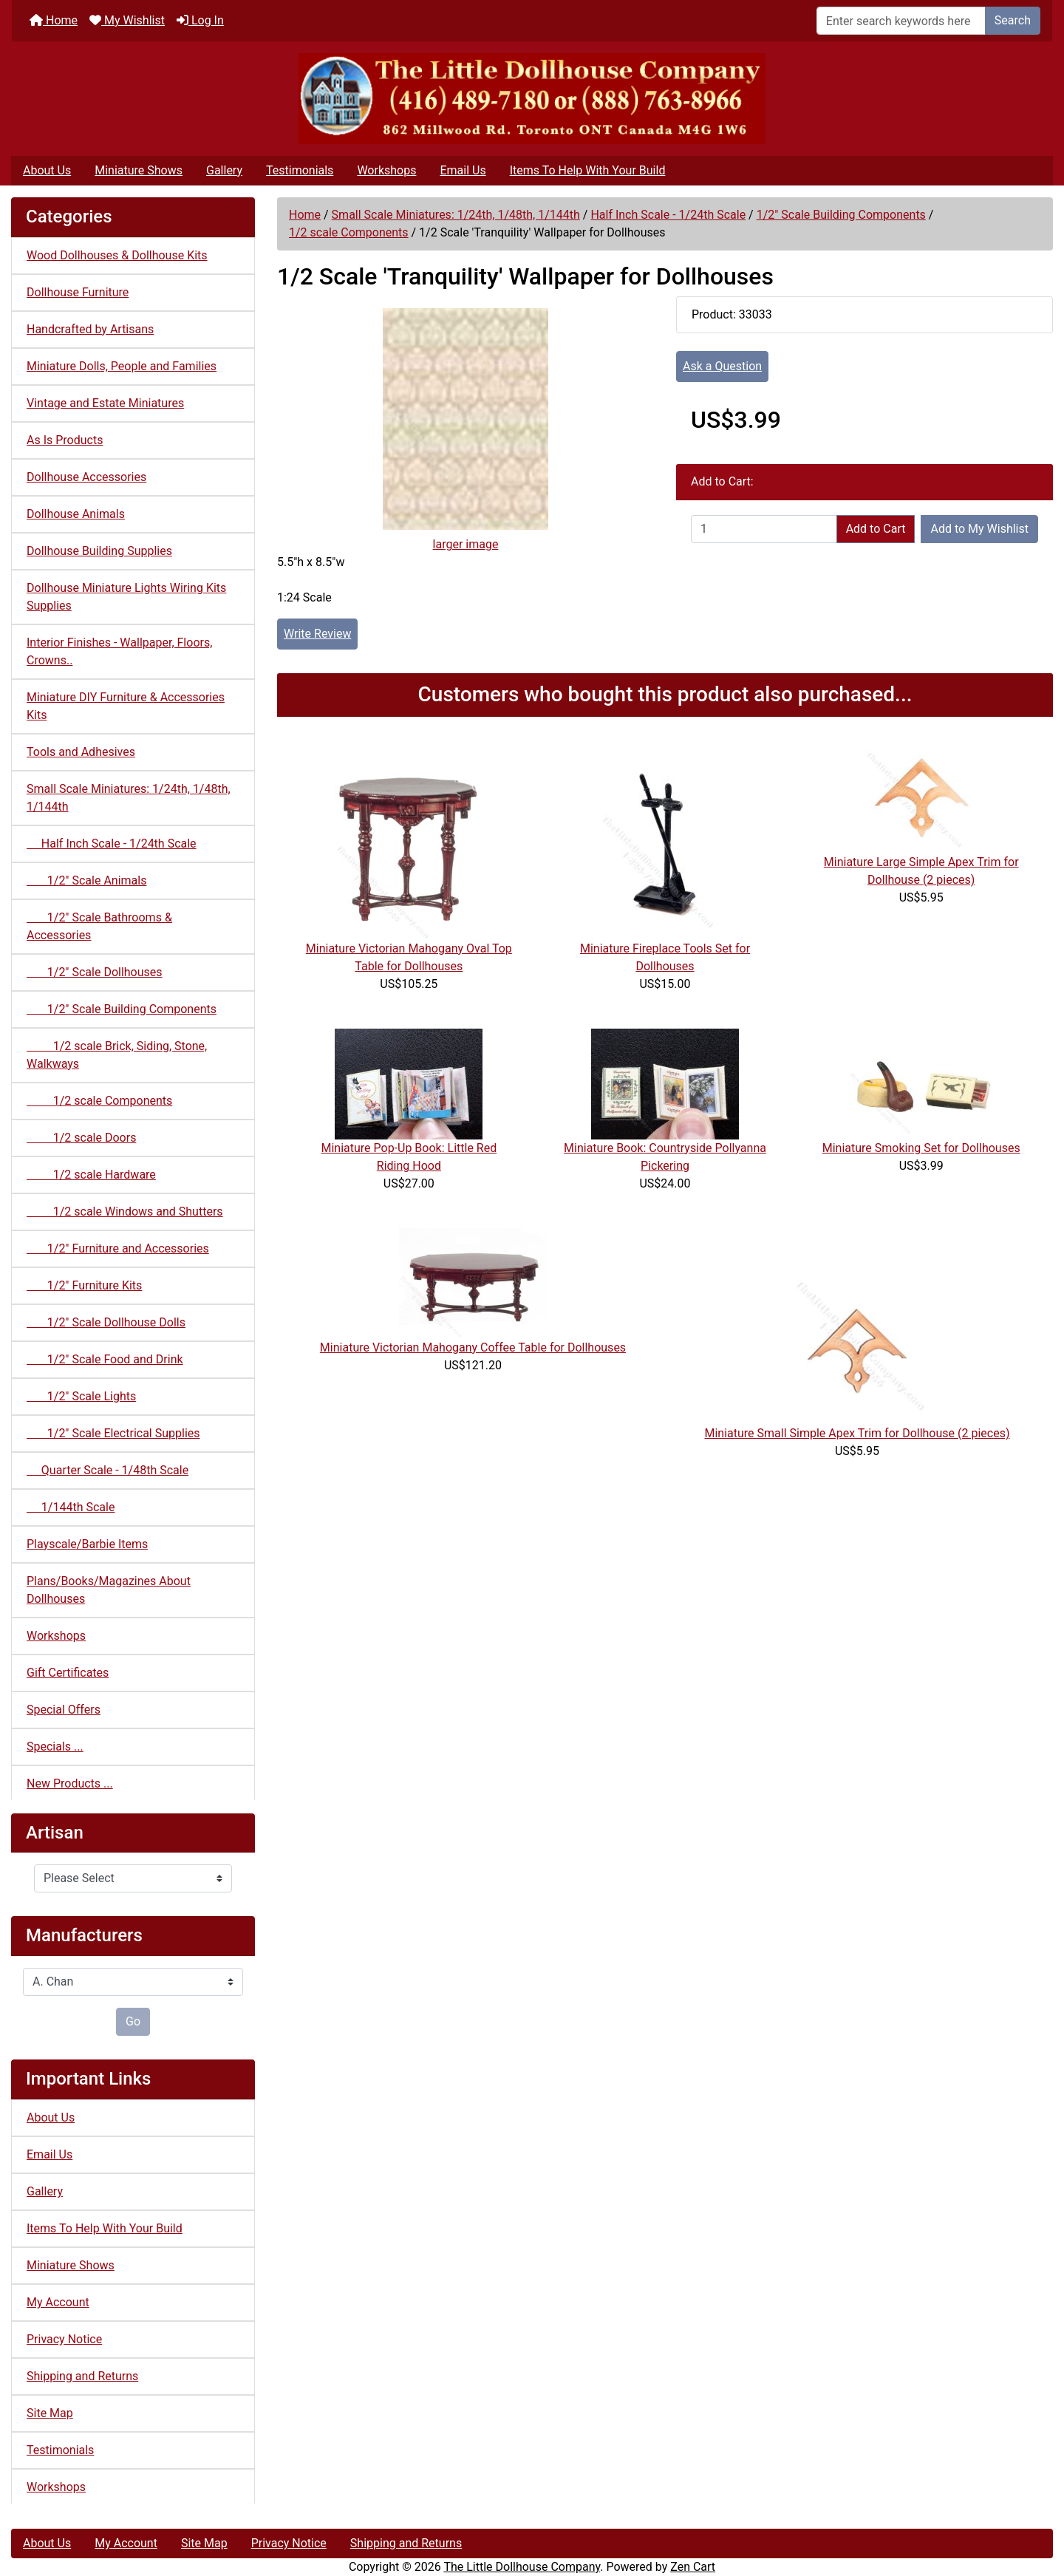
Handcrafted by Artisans (90, 329)
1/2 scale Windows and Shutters (125, 1211)
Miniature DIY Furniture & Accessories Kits (126, 706)
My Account (58, 2302)
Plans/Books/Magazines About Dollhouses (109, 1590)
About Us (47, 170)
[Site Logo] (532, 98)
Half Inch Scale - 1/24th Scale (668, 215)
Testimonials (299, 170)
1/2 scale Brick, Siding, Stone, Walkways (117, 1055)
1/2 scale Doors (81, 1138)
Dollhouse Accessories (86, 477)
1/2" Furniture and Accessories (118, 1248)
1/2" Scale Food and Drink (105, 1359)
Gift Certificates (68, 1673)
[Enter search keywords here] (901, 21)
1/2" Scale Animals (86, 880)
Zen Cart (692, 2567)
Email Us (462, 170)
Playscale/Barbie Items (87, 1544)
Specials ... (55, 1747)
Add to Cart (876, 529)
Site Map (50, 2413)
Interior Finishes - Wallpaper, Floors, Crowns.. (119, 651)
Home (54, 20)
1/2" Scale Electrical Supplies (113, 1433)
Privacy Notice (64, 2339)
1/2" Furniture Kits (84, 1285)
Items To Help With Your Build (588, 170)
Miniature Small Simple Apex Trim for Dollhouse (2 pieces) (856, 1433)
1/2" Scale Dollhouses (95, 972)
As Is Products (65, 440)
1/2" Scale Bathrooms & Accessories (99, 926)
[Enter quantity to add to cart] (764, 529)
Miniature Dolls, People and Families (121, 366)
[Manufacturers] (133, 1982)
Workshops (386, 170)
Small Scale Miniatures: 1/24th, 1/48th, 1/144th (456, 215)
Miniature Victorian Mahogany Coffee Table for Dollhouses (473, 1347)
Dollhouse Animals (76, 514)
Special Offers (63, 1710)
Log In (200, 20)
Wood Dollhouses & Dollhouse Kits (117, 255)
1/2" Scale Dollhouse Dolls (106, 1322)
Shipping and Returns (82, 2376)
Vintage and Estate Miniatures (105, 403)
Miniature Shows (139, 170)
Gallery (224, 170)
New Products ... (70, 1783)
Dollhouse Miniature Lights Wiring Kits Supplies (126, 597)
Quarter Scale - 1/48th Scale (107, 1470)
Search (1013, 20)
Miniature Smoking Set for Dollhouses (921, 1148)
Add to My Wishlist (979, 529)
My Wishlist (127, 20)
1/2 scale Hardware (91, 1175)
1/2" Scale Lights (81, 1396)
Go (133, 2021)
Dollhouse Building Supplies (99, 551)
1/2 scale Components (349, 232)
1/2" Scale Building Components (841, 215)
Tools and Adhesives (81, 752)
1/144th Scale (71, 1507)
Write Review (317, 634)
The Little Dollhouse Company (521, 2567)
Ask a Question (722, 366)
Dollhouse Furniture (78, 292)
